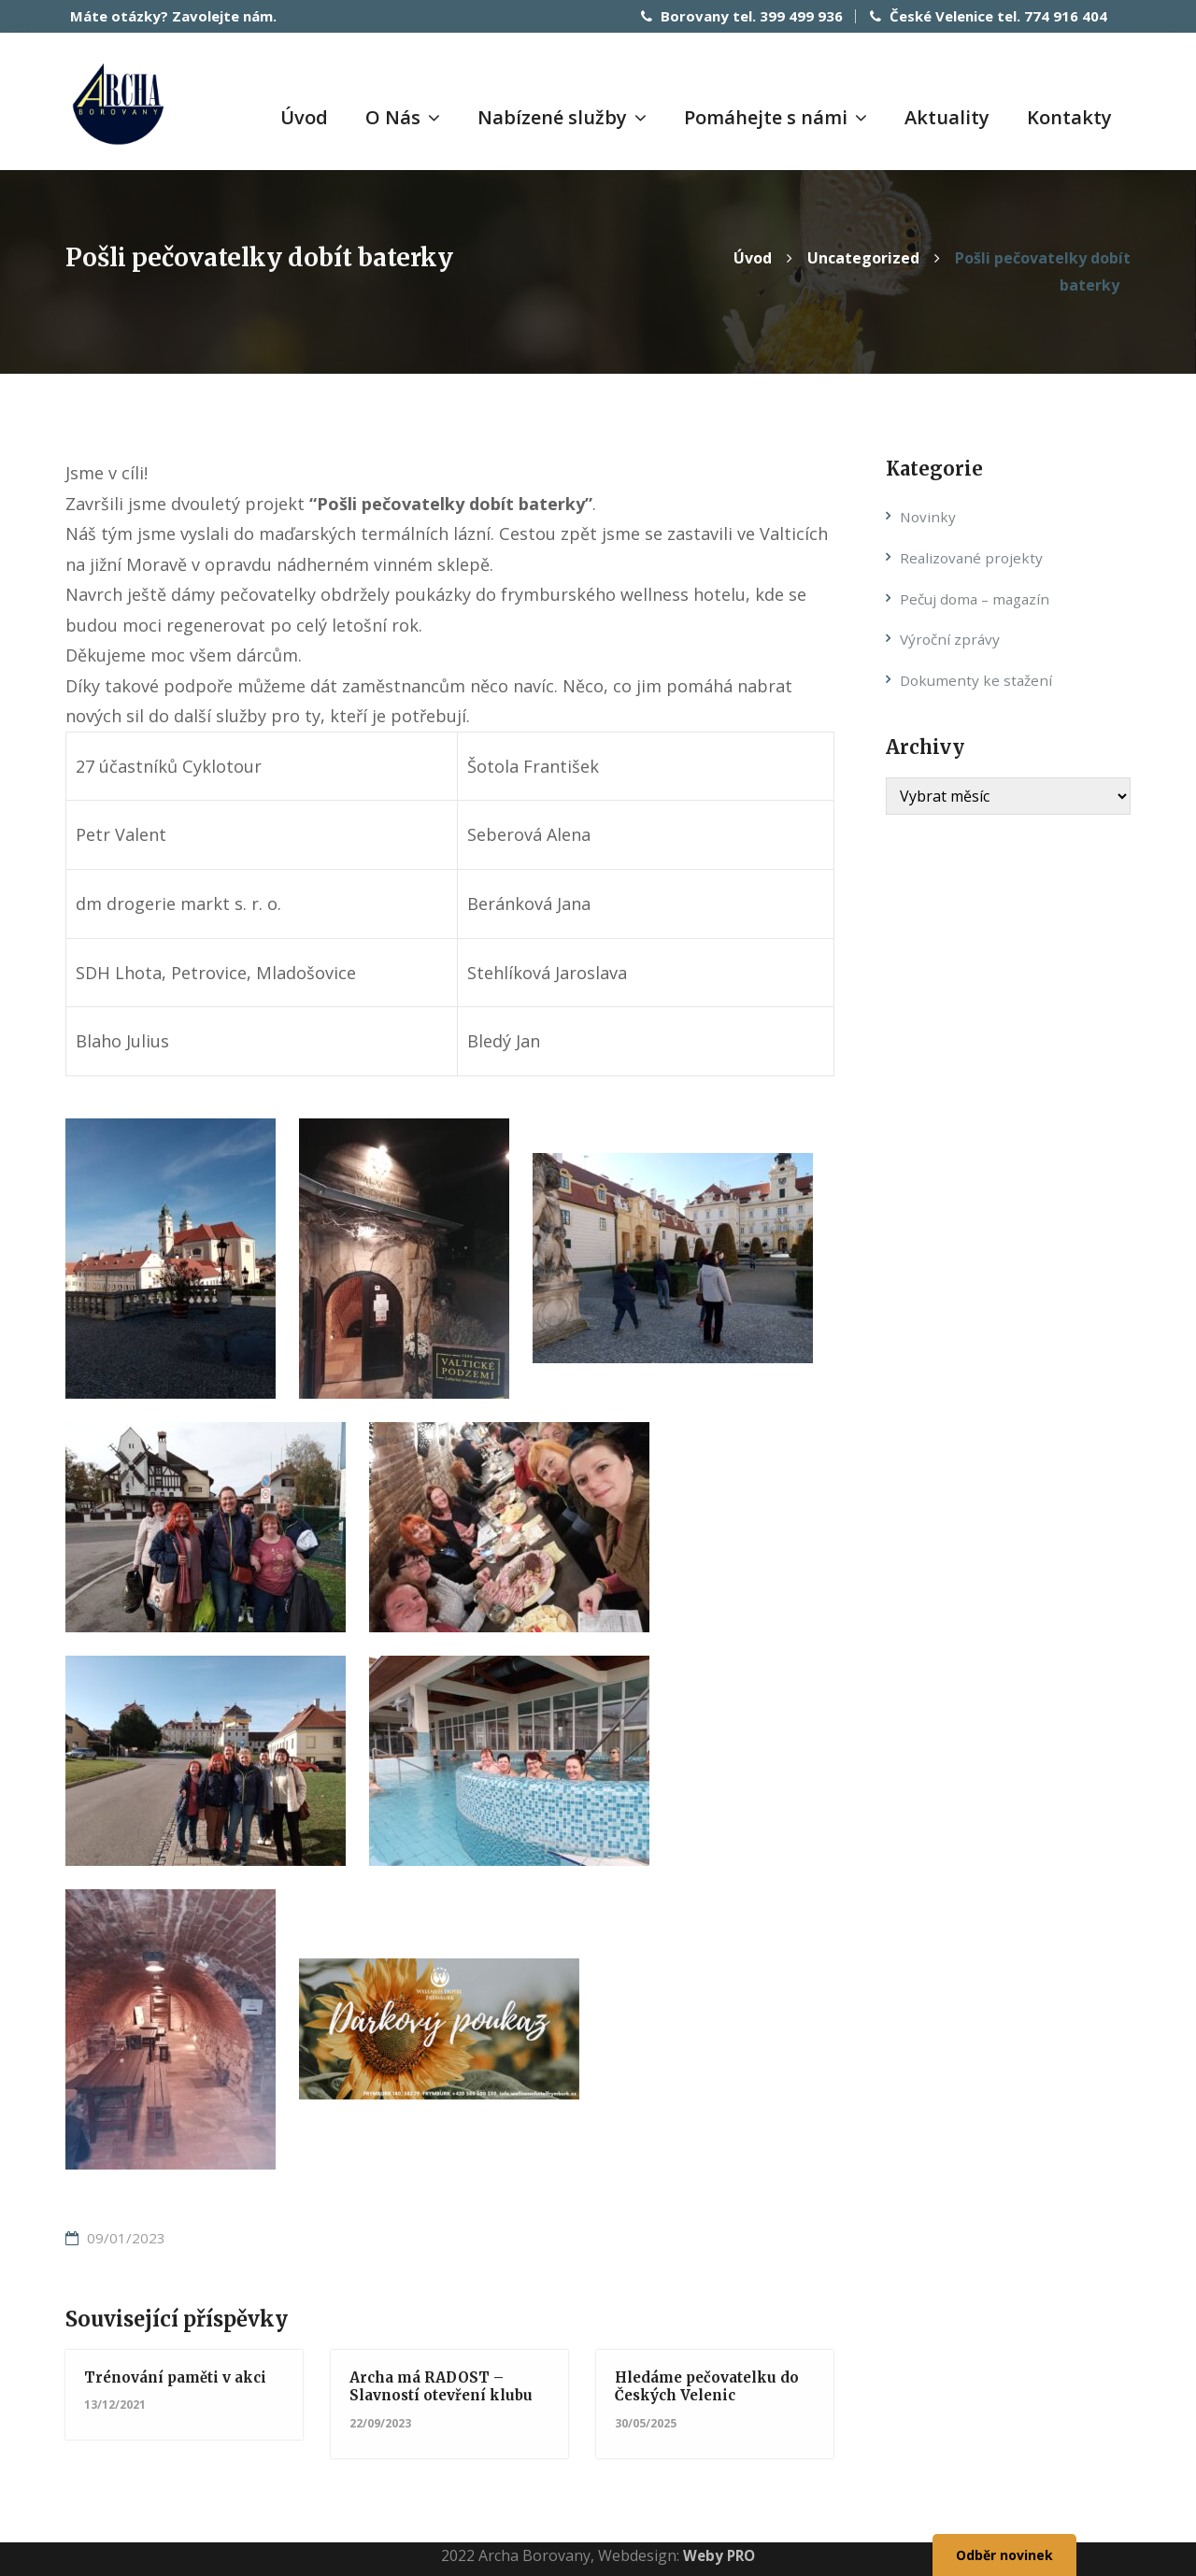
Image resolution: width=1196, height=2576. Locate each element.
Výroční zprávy (952, 637)
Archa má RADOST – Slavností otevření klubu (446, 2384)
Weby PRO (719, 2552)
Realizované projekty (973, 555)
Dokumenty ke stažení (978, 678)
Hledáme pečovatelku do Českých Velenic (713, 2384)
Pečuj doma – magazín (978, 596)
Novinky (929, 515)
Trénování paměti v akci (181, 2375)
